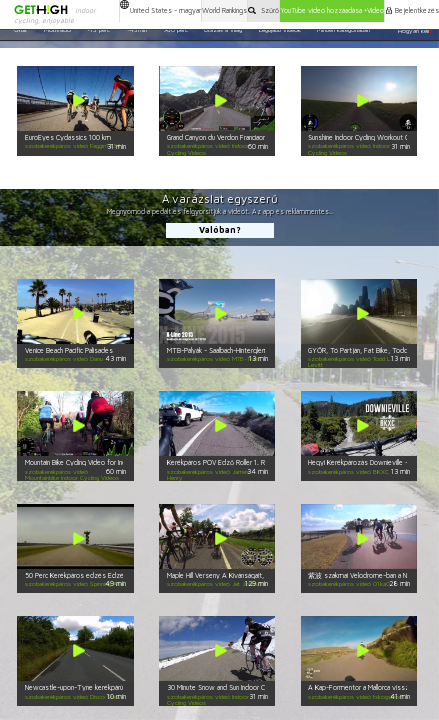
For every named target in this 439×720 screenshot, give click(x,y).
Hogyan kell (415, 30)
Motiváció (57, 30)
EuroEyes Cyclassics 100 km (68, 137)
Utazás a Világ (223, 30)
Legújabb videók (280, 30)
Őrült (20, 30)
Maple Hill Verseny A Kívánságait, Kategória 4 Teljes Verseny (258, 575)
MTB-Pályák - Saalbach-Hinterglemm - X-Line (233, 350)
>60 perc (175, 30)
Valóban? (220, 230)
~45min (137, 30)
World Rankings (224, 10)
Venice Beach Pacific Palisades (69, 350)
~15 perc (98, 30)
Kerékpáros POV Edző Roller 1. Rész (222, 462)
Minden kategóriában (343, 30)
